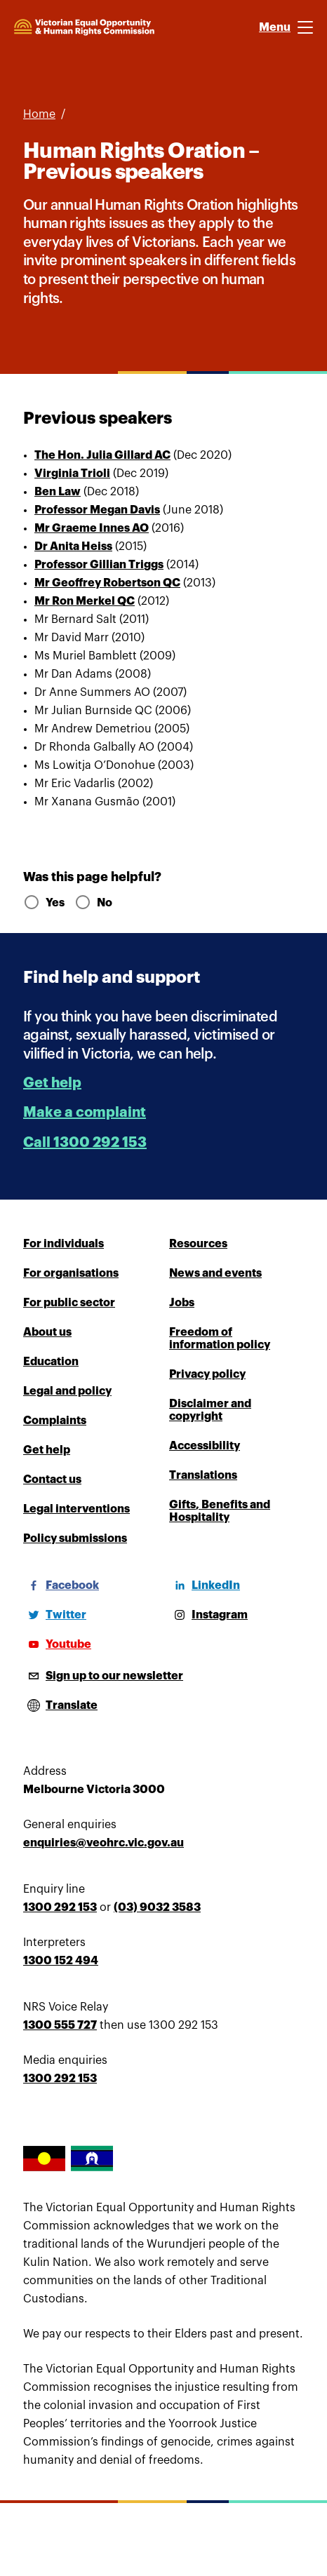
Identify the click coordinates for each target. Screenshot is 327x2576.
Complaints (54, 1420)
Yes (43, 903)
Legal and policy (67, 1391)
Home (39, 114)
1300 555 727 (60, 2025)
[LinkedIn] (204, 1585)
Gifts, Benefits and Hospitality (219, 1511)
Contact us (52, 1479)
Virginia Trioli (72, 473)
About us (47, 1332)
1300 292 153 (60, 1907)
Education (51, 1361)
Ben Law (57, 491)
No (93, 903)
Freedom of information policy (219, 1338)
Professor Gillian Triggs (99, 564)
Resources (198, 1243)
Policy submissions (75, 1538)
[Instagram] (208, 1615)
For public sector (69, 1302)
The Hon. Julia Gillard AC (102, 455)
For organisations (71, 1273)
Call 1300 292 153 (85, 1142)
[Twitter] (54, 1615)
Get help (52, 1082)
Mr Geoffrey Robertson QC (107, 583)
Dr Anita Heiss (73, 546)
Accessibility (204, 1445)
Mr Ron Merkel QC (84, 601)
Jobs (181, 1302)
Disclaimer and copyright (210, 1410)
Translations (203, 1475)
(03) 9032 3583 (157, 1907)
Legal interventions (76, 1509)
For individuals (63, 1243)
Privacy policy (207, 1374)
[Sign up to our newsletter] (103, 1676)
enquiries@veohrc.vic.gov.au (103, 1843)
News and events (215, 1273)
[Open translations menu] (60, 1705)
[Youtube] (57, 1644)
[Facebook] (61, 1585)
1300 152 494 (60, 1960)
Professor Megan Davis (97, 510)
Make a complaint (84, 1112)
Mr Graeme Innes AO (91, 528)
